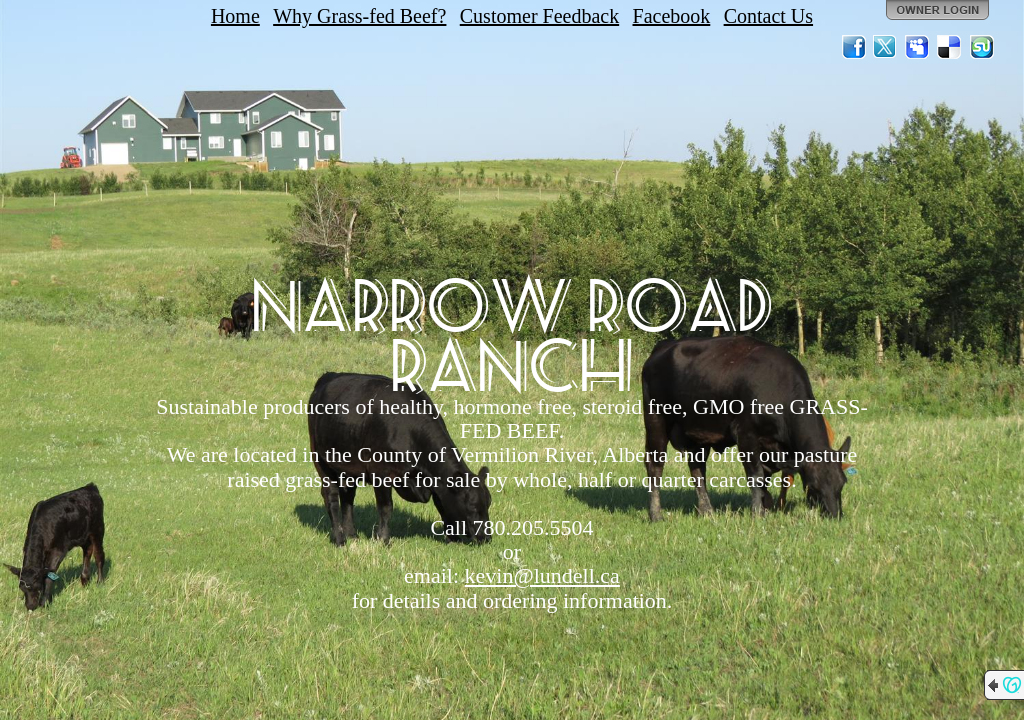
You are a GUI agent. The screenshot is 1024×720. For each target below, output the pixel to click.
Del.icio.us (950, 47)
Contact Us (768, 16)
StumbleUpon (982, 47)
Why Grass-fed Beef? (359, 16)
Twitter (886, 47)
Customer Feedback (539, 16)
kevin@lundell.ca (542, 575)
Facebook (672, 16)
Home (235, 16)
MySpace (918, 47)
